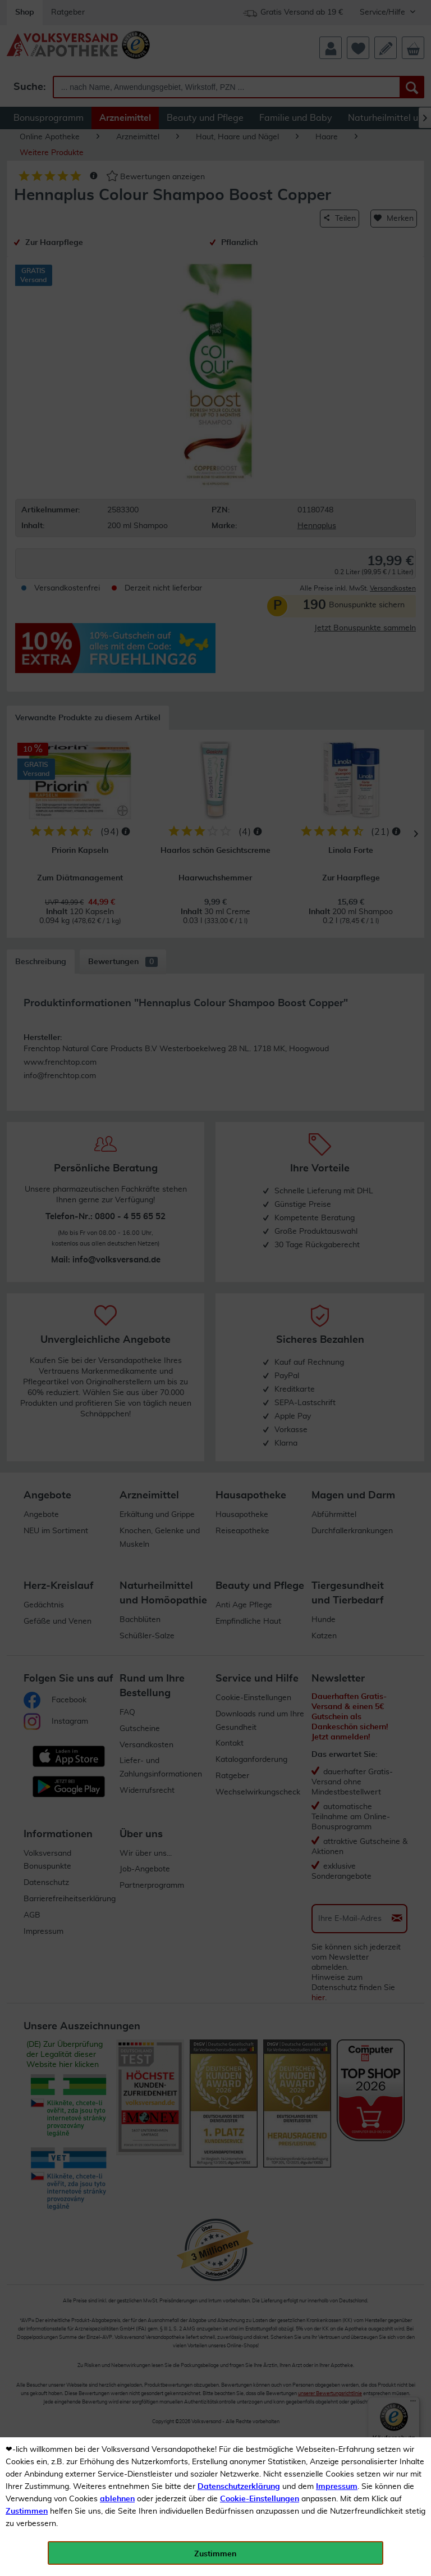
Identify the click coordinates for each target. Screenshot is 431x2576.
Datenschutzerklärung (239, 2487)
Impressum (336, 2487)
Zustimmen (27, 2511)
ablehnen (117, 2499)
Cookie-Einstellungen (259, 2499)
